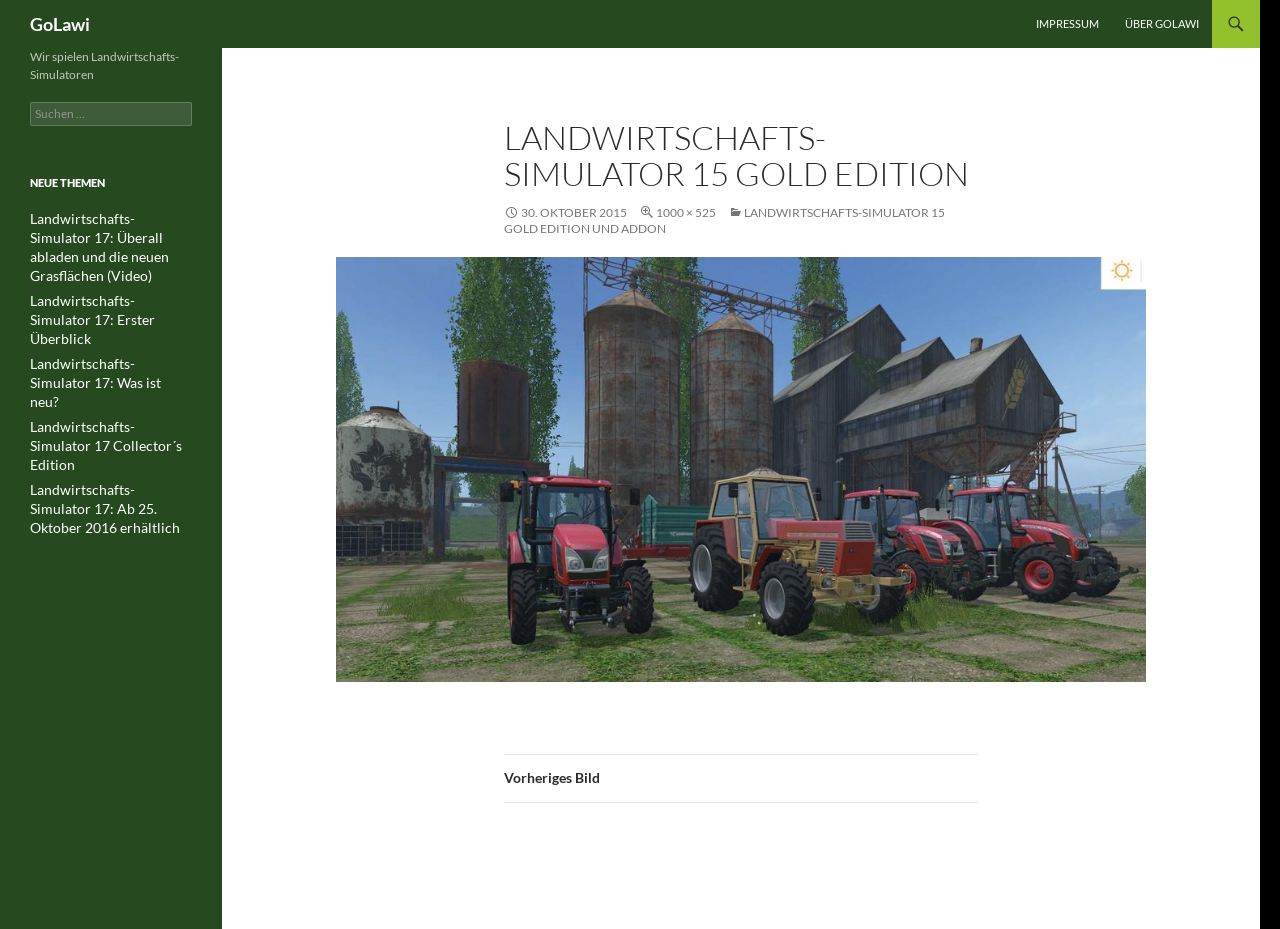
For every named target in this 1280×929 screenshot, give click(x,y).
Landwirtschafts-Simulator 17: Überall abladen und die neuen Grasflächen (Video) (109, 236)
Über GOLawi (1162, 23)
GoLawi (60, 24)
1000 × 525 (686, 212)
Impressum (1067, 23)
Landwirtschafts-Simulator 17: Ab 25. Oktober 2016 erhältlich (109, 422)
